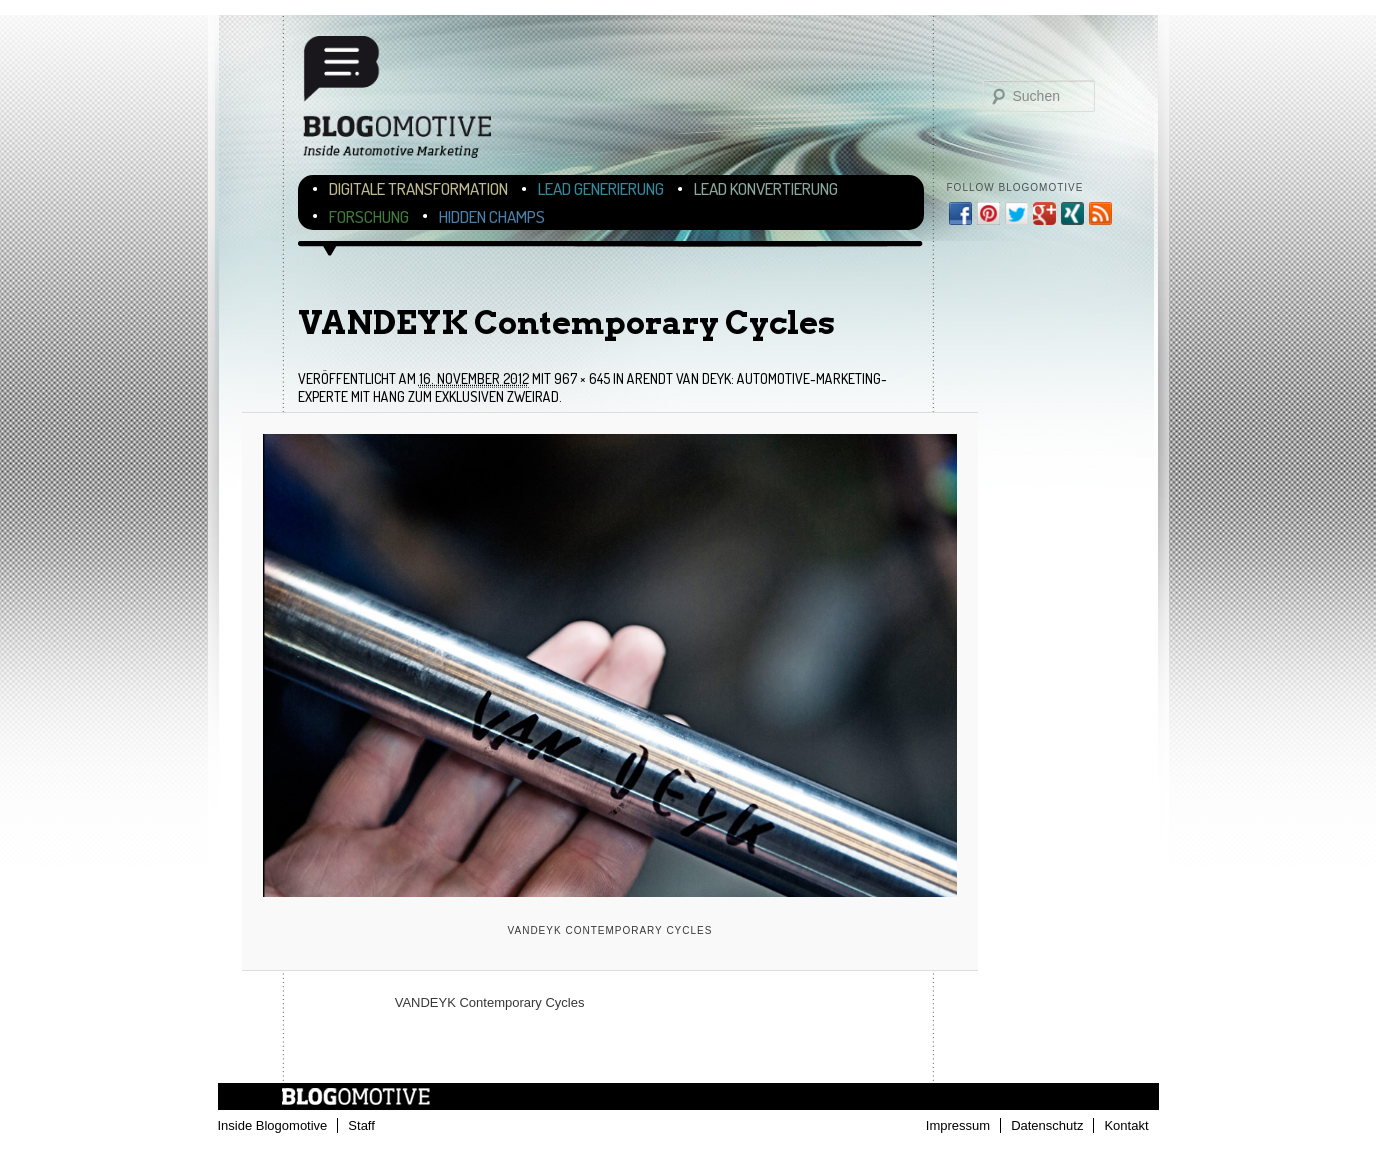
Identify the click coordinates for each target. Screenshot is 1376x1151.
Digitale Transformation (418, 188)
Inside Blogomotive (273, 1125)
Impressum (958, 1125)
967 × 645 (582, 378)
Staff (361, 1125)
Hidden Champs (492, 216)
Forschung (369, 216)
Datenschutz (1047, 1125)
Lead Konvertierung (766, 188)
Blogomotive (410, 102)
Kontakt (1126, 1125)
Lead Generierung (601, 188)
